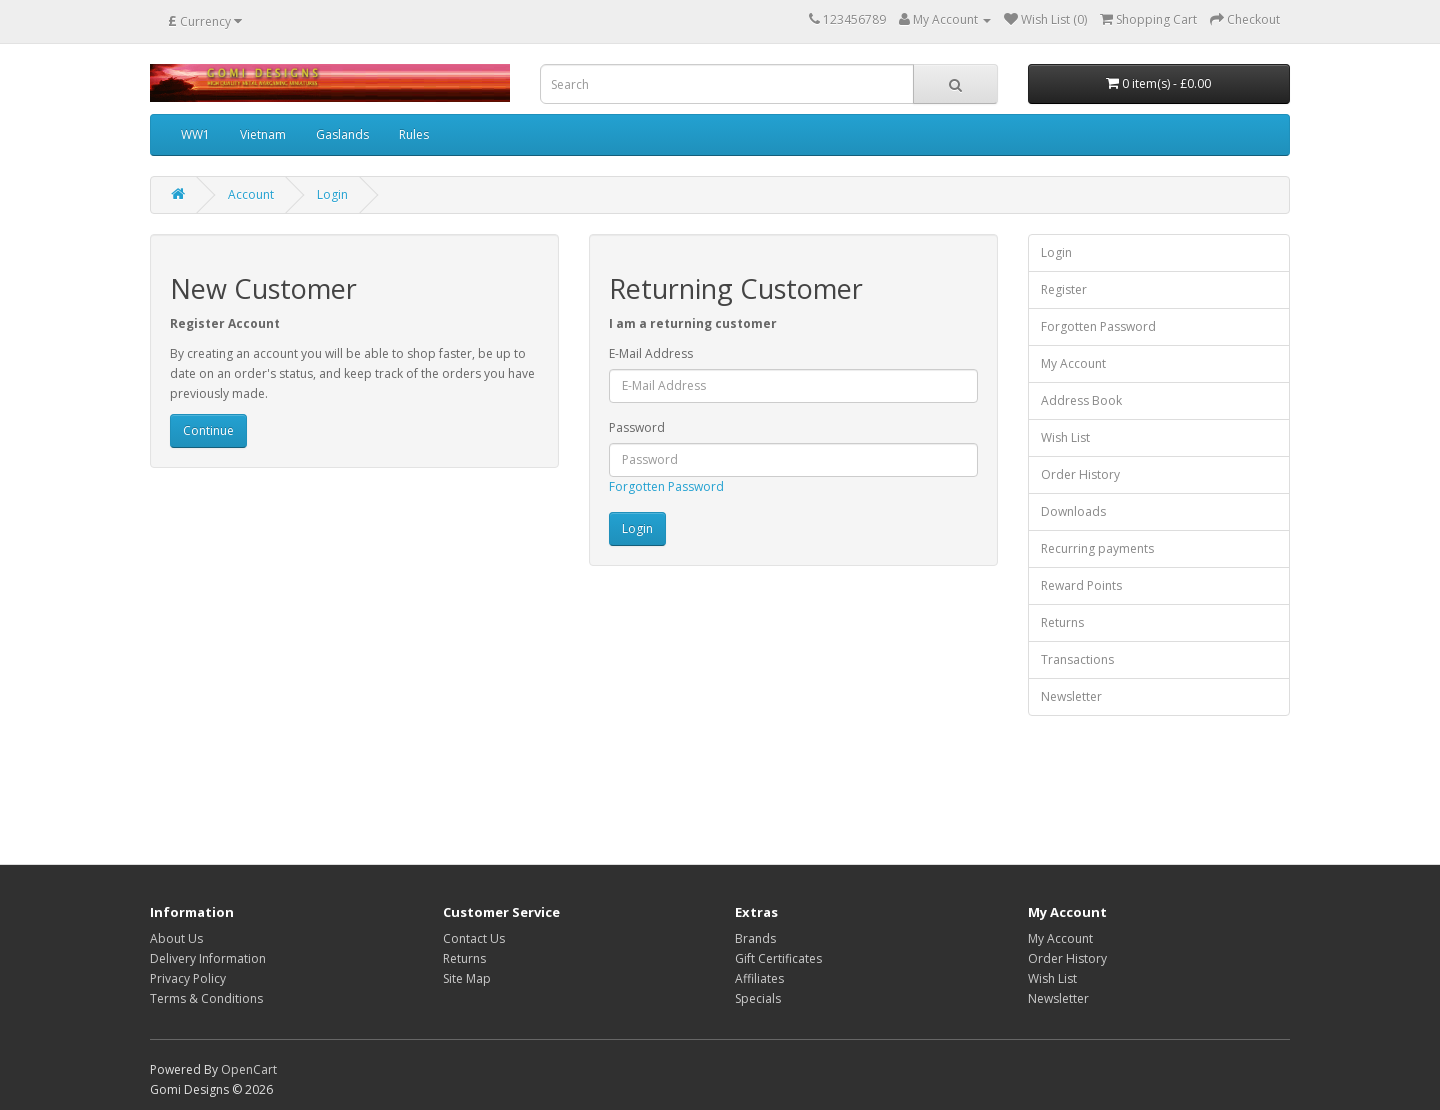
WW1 (195, 134)
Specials (758, 998)
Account (251, 194)
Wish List (1065, 437)
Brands (755, 938)
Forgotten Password (666, 486)
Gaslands (342, 134)
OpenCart (249, 1069)
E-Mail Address (651, 353)
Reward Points (1081, 585)
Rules (414, 134)
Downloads (1073, 511)
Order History (1080, 474)
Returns (1062, 622)
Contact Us (474, 938)
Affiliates (759, 978)
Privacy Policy (188, 978)
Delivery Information (208, 958)
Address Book (1081, 400)
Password (637, 427)
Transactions (1077, 659)
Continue (208, 430)
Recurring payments (1097, 548)
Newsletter (1071, 696)
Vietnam (263, 134)
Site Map (467, 978)
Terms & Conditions (206, 998)
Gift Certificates (778, 958)
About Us (176, 938)
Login (332, 194)
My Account (1073, 363)
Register (1064, 289)
